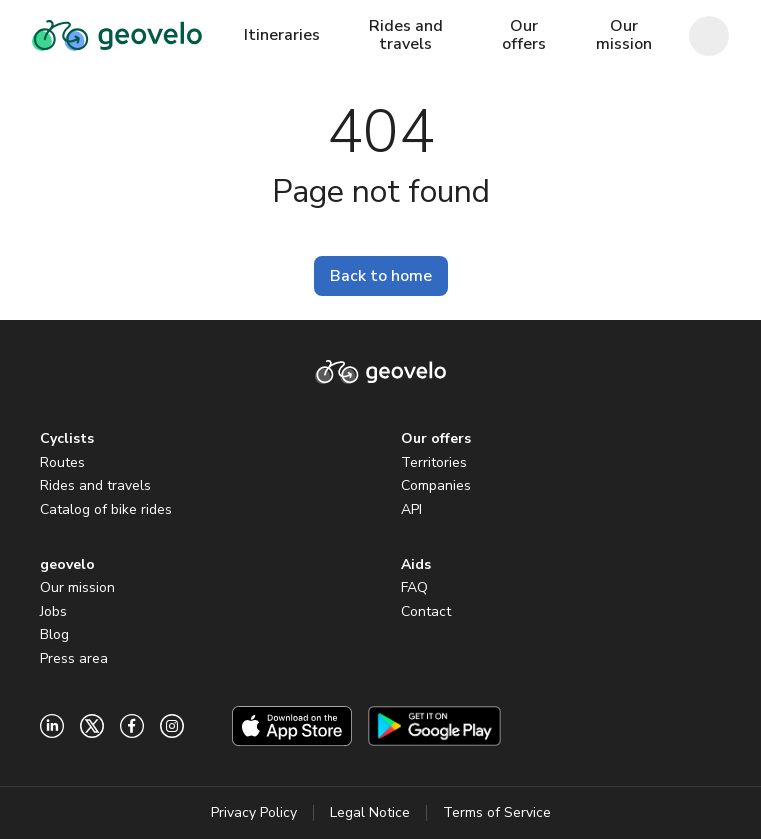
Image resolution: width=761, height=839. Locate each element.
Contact (426, 611)
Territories (434, 462)
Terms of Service (497, 812)
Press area (74, 658)
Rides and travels (95, 485)
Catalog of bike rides (106, 509)
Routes (62, 462)
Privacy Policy (254, 812)
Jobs (53, 611)
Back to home (381, 276)
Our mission (77, 587)
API (411, 509)
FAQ (414, 587)
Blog (54, 634)
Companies (436, 485)
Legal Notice (370, 812)
